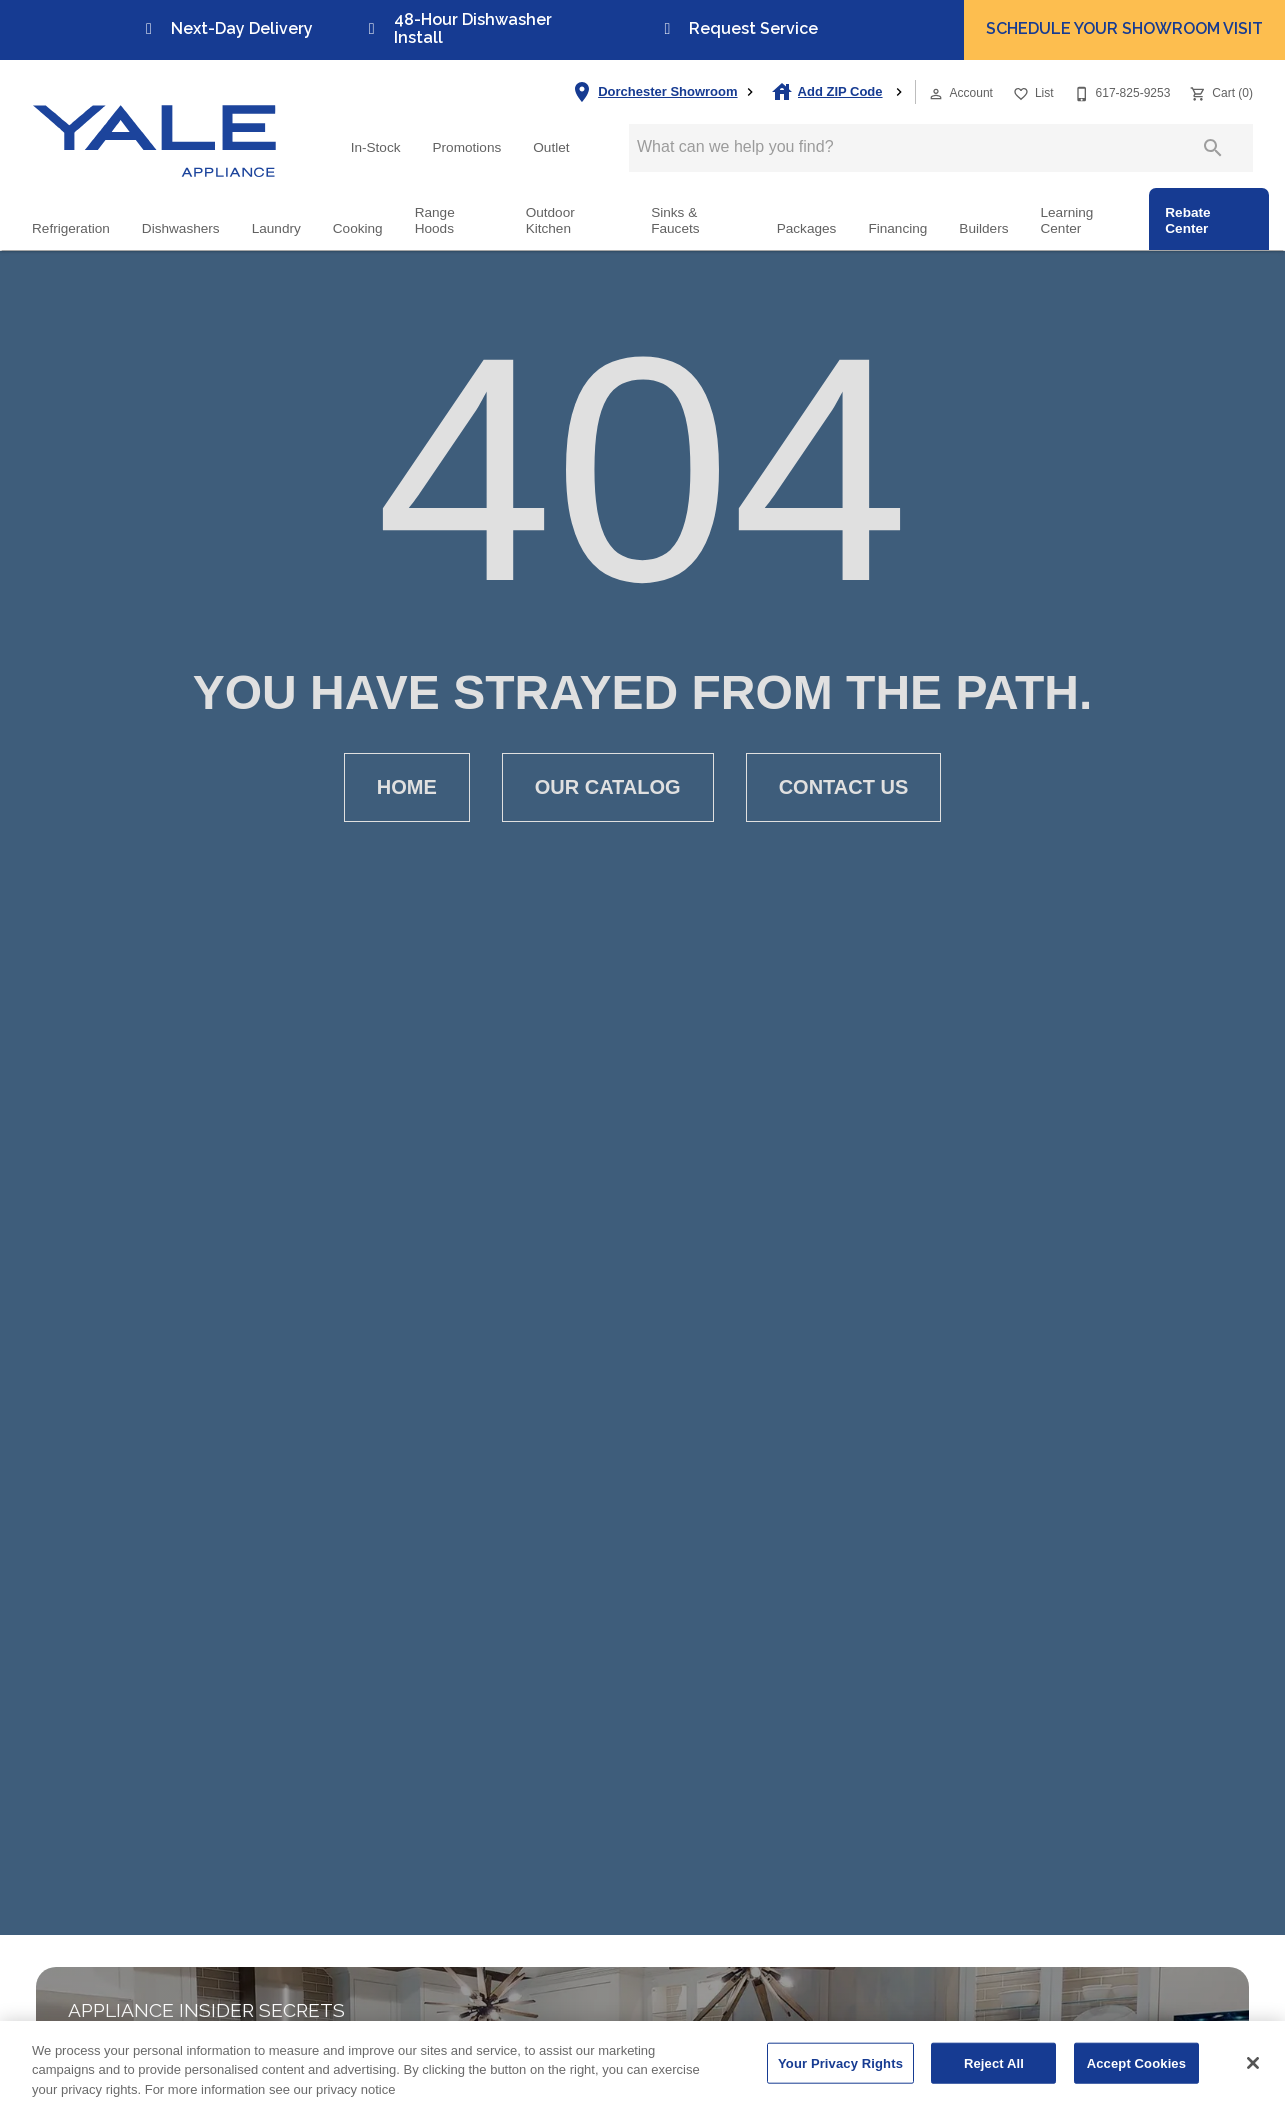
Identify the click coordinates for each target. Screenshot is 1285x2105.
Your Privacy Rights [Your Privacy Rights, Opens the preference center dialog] (840, 2078)
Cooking (358, 228)
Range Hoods (435, 220)
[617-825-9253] (1120, 91)
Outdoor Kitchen (550, 220)
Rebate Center (1187, 220)
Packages (807, 228)
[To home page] (155, 124)
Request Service (737, 28)
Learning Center (1066, 220)
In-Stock (376, 147)
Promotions (467, 147)
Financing (897, 228)
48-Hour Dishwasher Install (457, 28)
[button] (936, 94)
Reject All (994, 2078)
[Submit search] (1213, 148)
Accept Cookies (1136, 2078)
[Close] (1253, 2078)
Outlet (551, 147)
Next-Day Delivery (226, 28)
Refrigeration (71, 228)
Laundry (276, 228)
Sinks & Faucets (675, 220)
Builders (983, 228)
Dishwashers (181, 228)
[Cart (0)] (1219, 91)
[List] (1031, 91)
